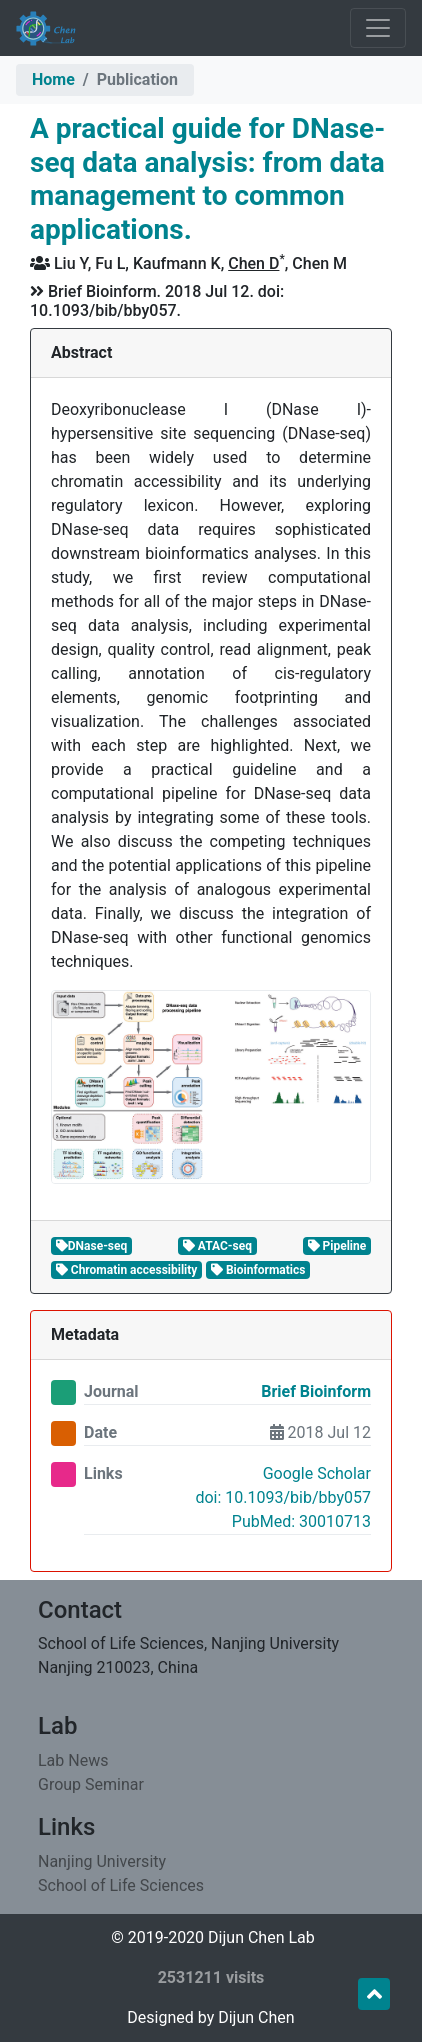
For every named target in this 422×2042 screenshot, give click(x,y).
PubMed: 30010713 (301, 1521)
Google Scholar (317, 1473)
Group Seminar (91, 1784)
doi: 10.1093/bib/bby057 (283, 1497)
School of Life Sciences (121, 1885)
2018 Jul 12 (320, 1432)
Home (53, 79)
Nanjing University (102, 1861)
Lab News (73, 1760)
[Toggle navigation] (378, 28)
